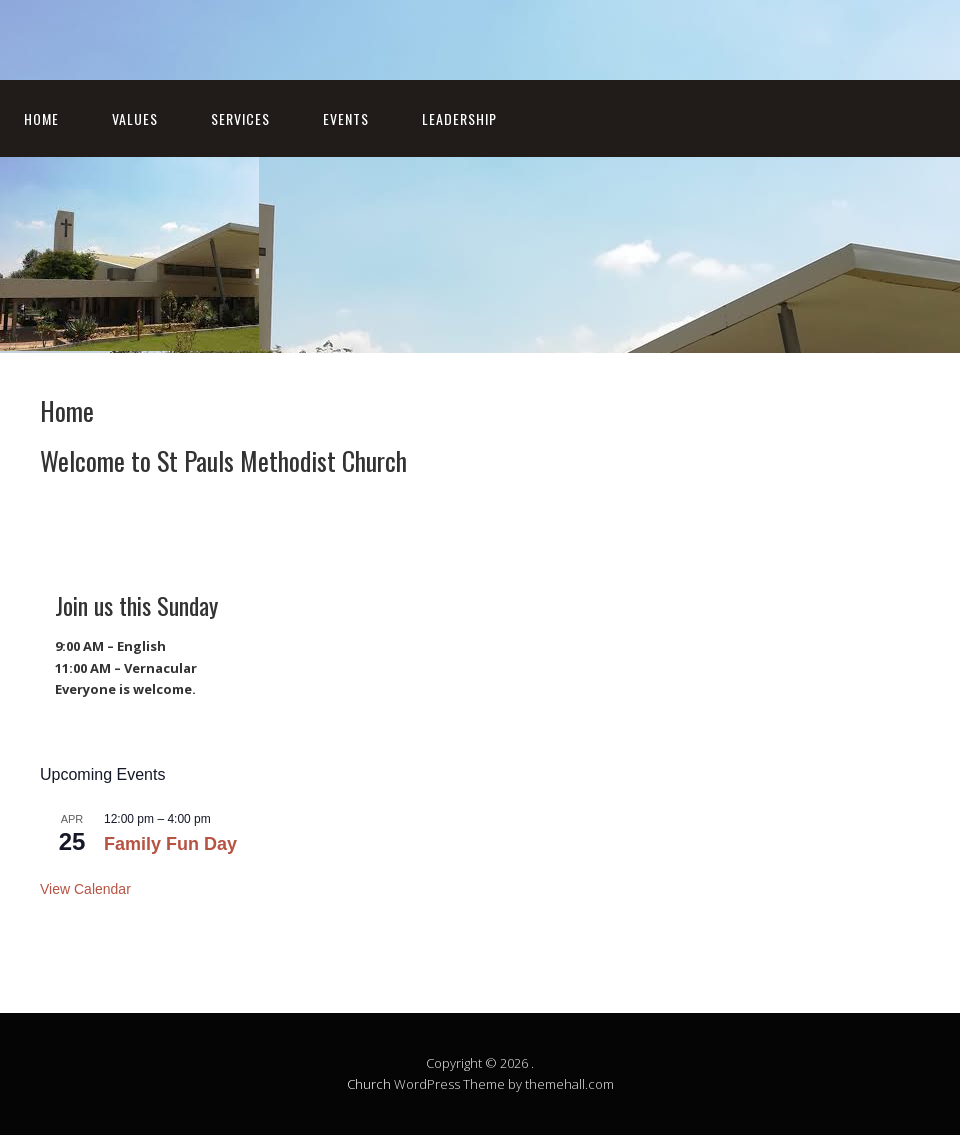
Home (41, 118)
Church (369, 1084)
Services (240, 118)
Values (135, 118)
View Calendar (85, 889)
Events (346, 118)
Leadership (459, 118)
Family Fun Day (170, 844)
